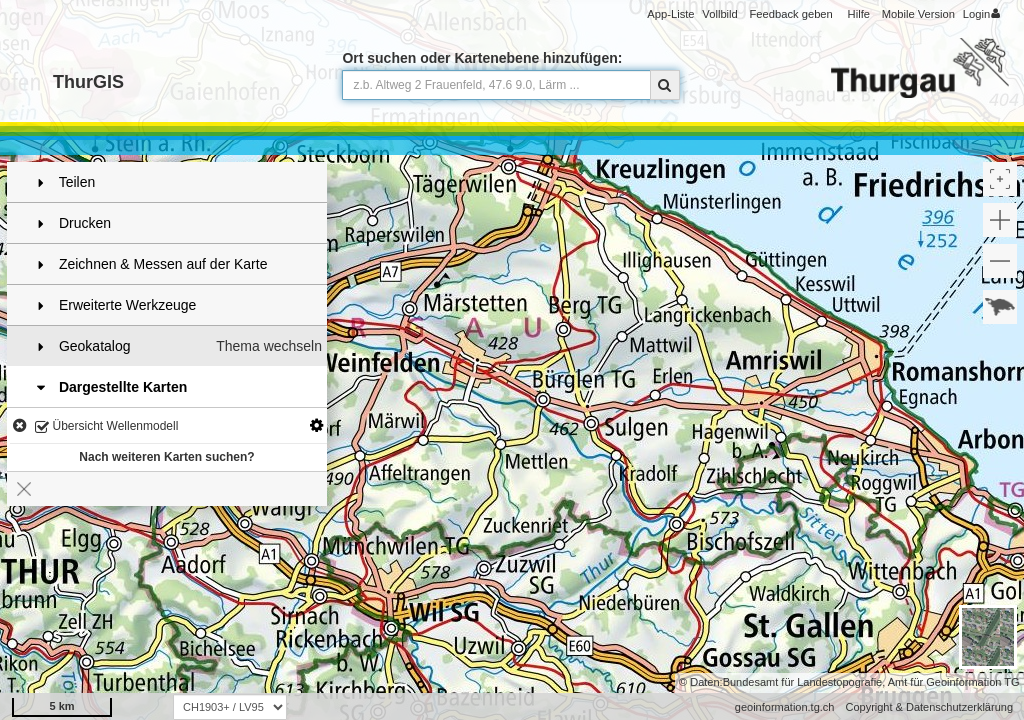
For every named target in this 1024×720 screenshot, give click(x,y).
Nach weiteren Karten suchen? (166, 457)
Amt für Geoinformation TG (954, 682)
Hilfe (859, 14)
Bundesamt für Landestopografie (803, 682)
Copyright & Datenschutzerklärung (929, 707)
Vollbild (719, 14)
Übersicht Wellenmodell (106, 427)
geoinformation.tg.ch (785, 707)
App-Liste (670, 14)
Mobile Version (918, 14)
